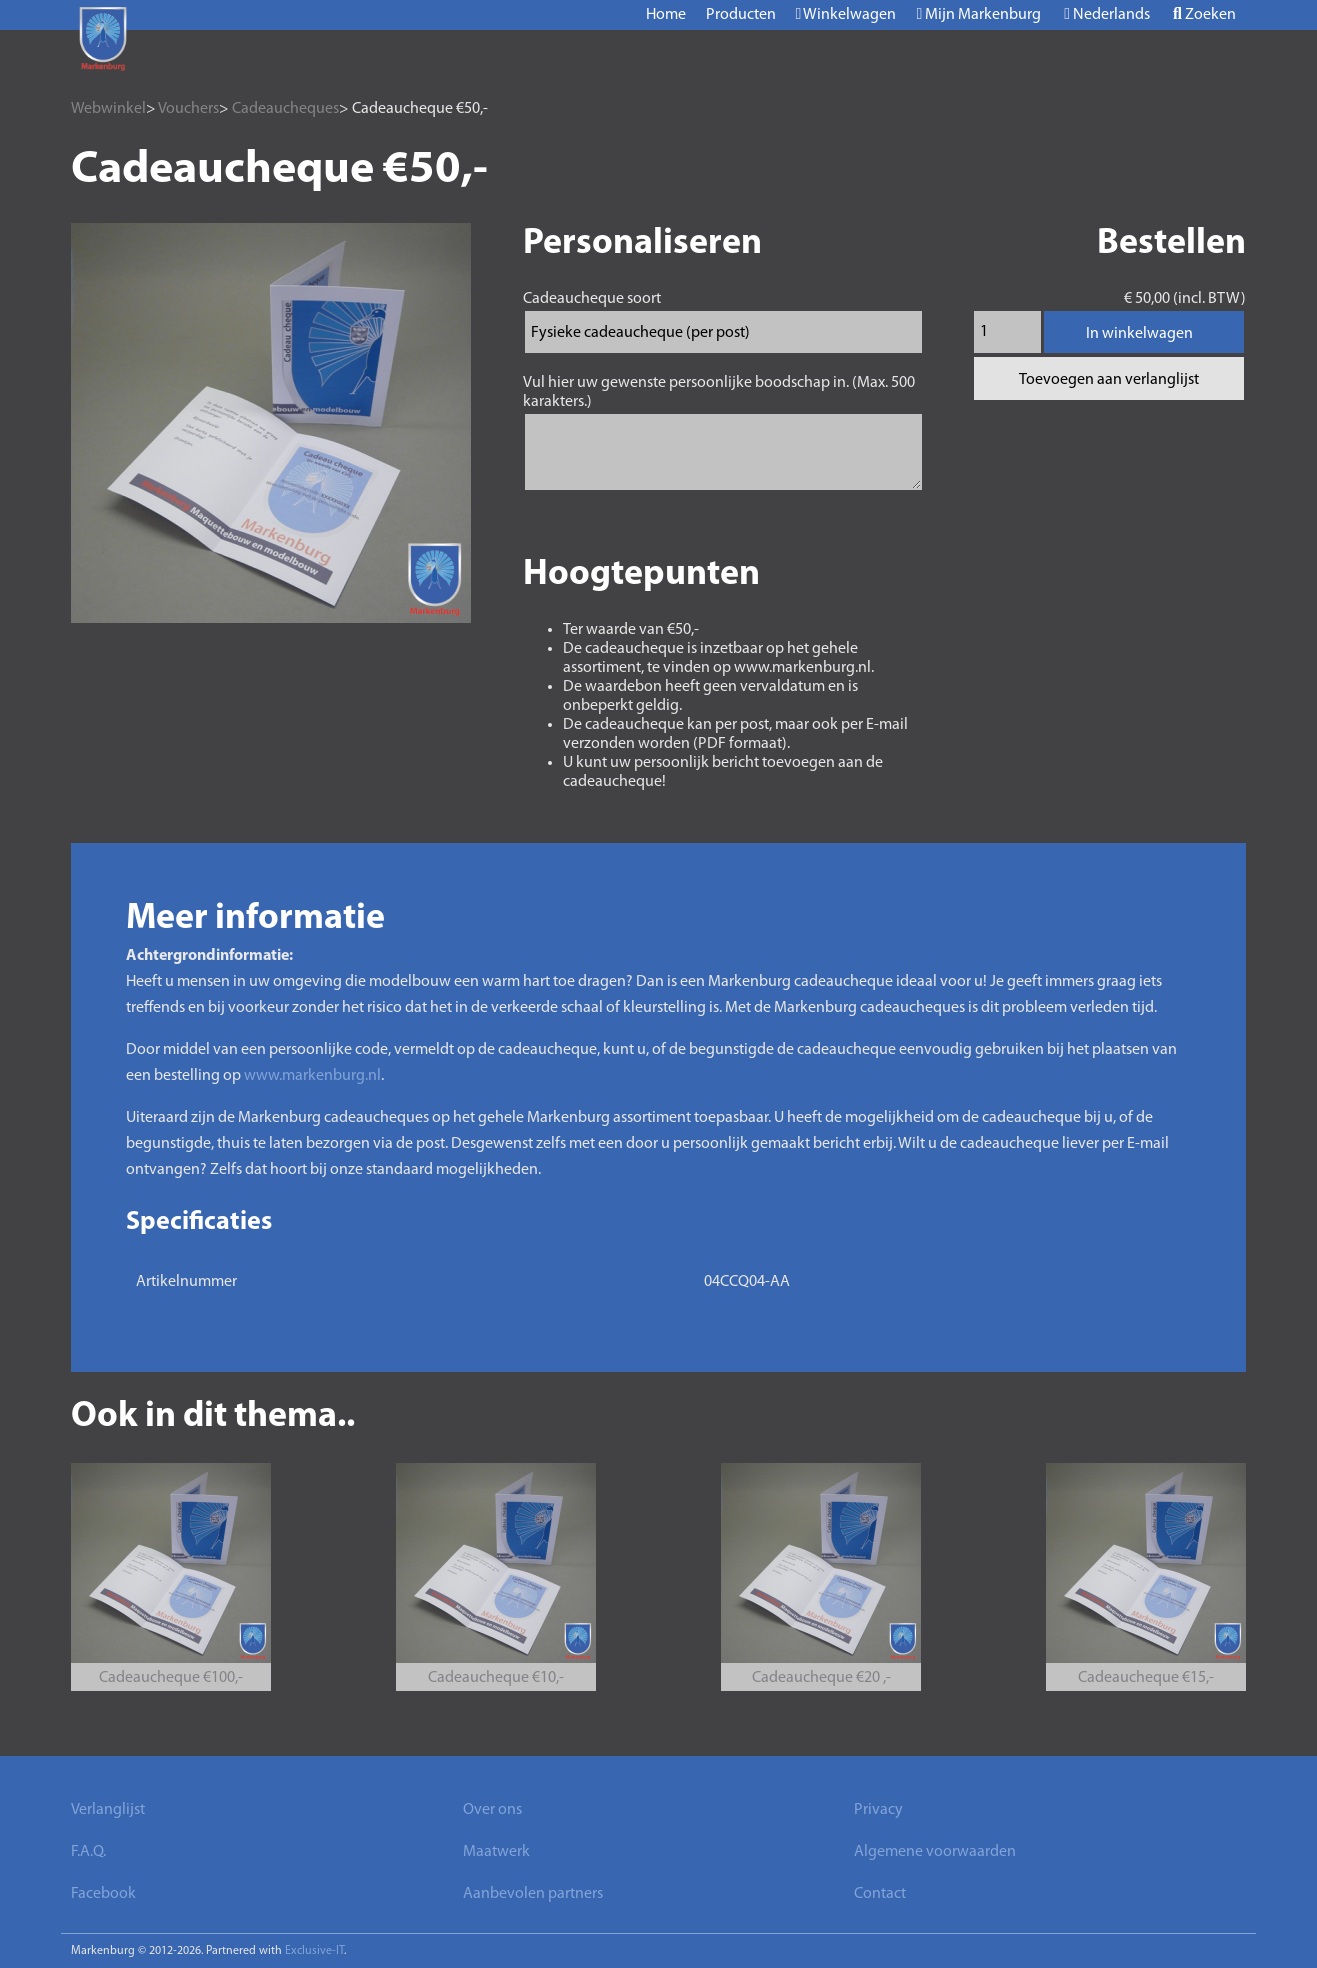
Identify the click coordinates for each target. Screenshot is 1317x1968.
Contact (880, 1894)
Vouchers (188, 109)
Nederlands (1107, 14)
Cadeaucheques (285, 109)
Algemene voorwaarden (935, 1852)
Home (666, 15)
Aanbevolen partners (533, 1894)
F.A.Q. (88, 1852)
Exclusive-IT (314, 1951)
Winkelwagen (846, 14)
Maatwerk (496, 1852)
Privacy (878, 1810)
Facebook (103, 1894)
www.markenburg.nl (312, 1076)
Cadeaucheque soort (592, 299)
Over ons (492, 1810)
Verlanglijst (108, 1810)
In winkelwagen (1139, 334)
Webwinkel (108, 109)
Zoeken (1204, 14)
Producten (741, 15)
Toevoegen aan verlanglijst (1109, 380)
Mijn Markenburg (978, 14)
